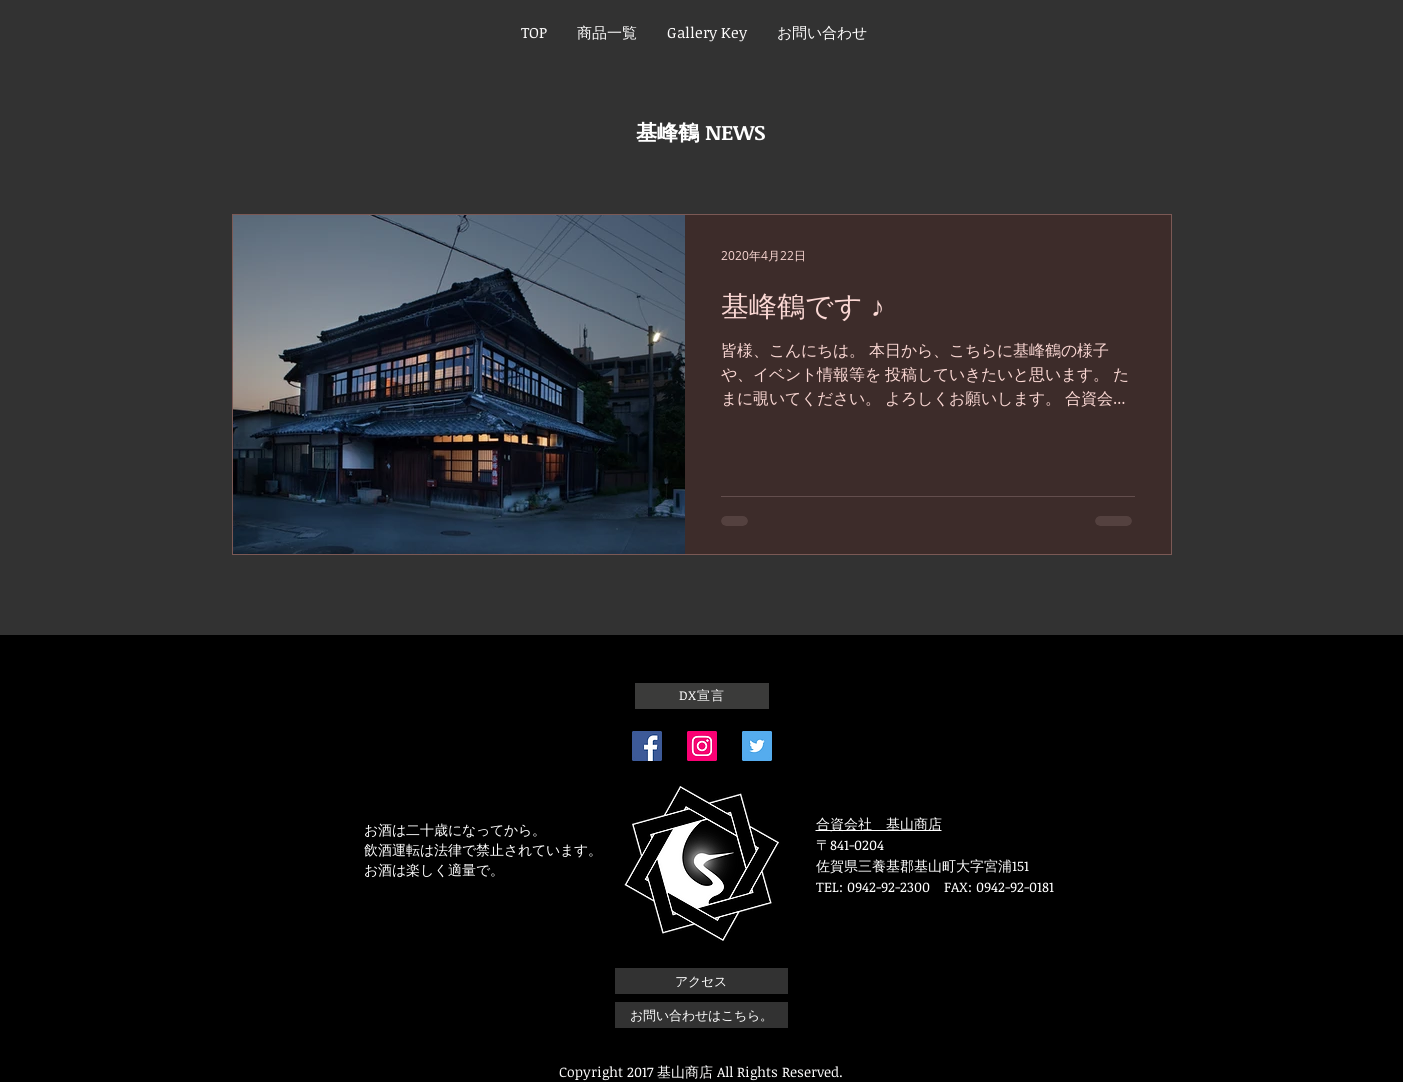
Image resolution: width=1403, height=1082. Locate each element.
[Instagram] (702, 746)
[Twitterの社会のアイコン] (757, 746)
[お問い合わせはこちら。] (701, 1015)
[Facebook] (647, 746)
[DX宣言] (702, 696)
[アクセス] (701, 981)
